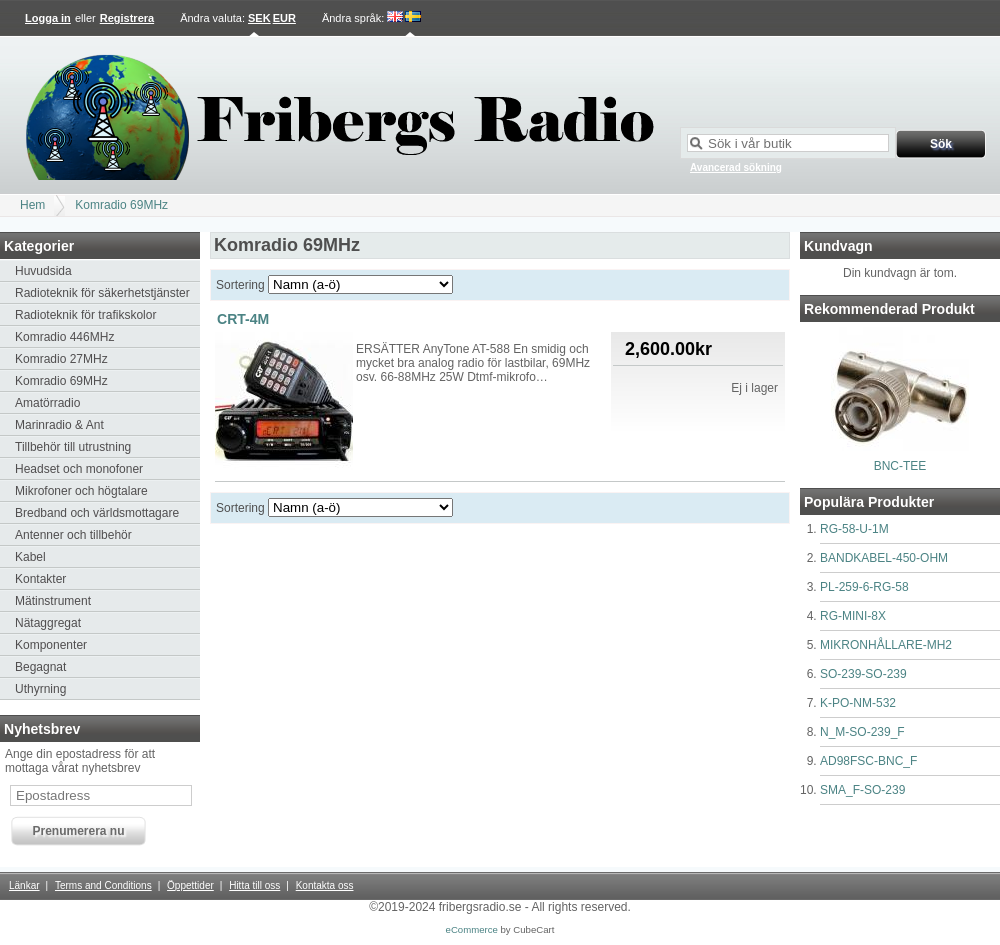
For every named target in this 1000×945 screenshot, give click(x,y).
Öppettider (190, 885)
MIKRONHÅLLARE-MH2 (886, 645)
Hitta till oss (254, 885)
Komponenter (51, 645)
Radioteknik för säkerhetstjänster (102, 293)
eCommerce (472, 929)
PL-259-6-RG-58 (864, 587)
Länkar (24, 885)
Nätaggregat (48, 623)
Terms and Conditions (103, 885)
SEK (259, 18)
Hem (32, 205)
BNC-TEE (900, 466)
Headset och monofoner (79, 469)
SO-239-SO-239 (863, 674)
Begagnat (40, 667)
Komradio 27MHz (61, 359)
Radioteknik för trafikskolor (85, 315)
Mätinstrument (53, 601)
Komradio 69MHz (121, 205)
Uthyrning (40, 689)
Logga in (48, 18)
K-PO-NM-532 (858, 703)
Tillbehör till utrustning (73, 447)
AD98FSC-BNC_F (868, 761)
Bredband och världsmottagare (97, 513)
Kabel (30, 557)
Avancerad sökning (736, 167)
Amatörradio (47, 403)
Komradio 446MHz (64, 337)
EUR (284, 18)
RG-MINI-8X (853, 616)
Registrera (127, 18)
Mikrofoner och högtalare (81, 491)
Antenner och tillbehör (73, 535)
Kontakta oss (325, 885)
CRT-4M (243, 319)
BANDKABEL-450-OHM (884, 558)
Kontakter (40, 579)
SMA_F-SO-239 (862, 790)
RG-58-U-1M (854, 529)
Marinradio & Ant (59, 425)
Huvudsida (43, 271)
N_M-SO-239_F (862, 732)
